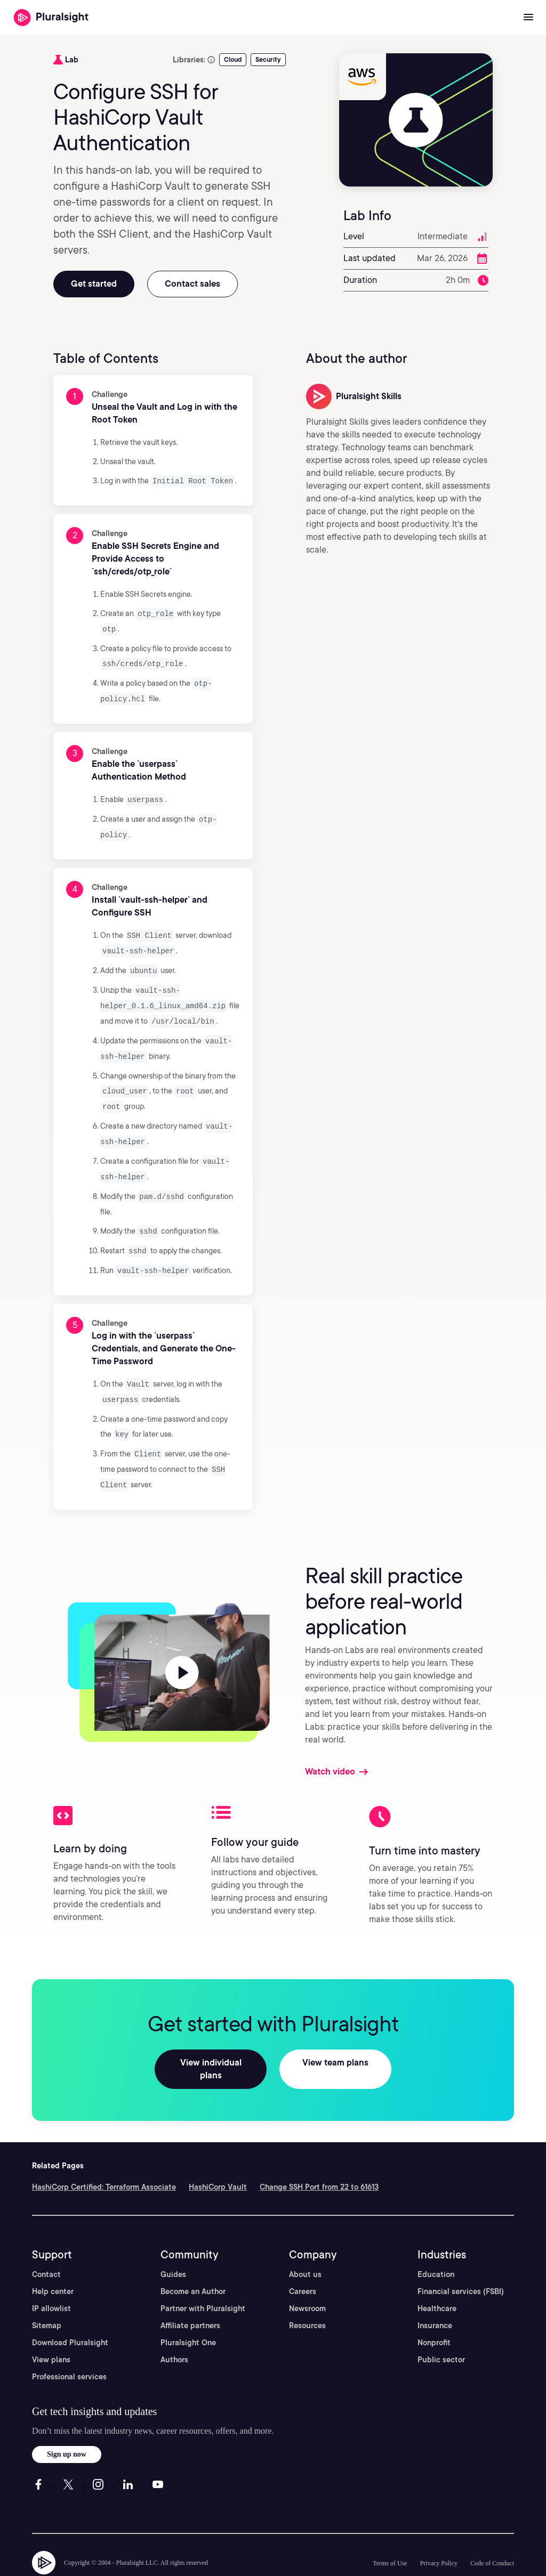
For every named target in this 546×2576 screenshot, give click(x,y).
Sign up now (66, 2424)
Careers (302, 2261)
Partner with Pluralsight (202, 2278)
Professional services (69, 2346)
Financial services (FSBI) (460, 2261)
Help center (53, 2261)
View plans (51, 2329)
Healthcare (436, 2278)
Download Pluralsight (70, 2312)
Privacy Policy (438, 2533)
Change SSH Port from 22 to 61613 (319, 2156)
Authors (174, 2329)
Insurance (434, 2295)
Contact (46, 2244)
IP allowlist (51, 2278)
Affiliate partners (190, 2295)
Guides (173, 2244)
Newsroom (307, 2278)
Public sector (441, 2329)
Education (435, 2244)
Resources (307, 2295)
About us (305, 2244)
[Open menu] (528, 17)
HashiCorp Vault (218, 2156)
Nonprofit (434, 2312)
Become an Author (193, 2261)
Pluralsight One (188, 2312)
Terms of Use (390, 2533)
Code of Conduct (492, 2533)
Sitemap (46, 2295)
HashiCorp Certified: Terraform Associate (104, 2156)
